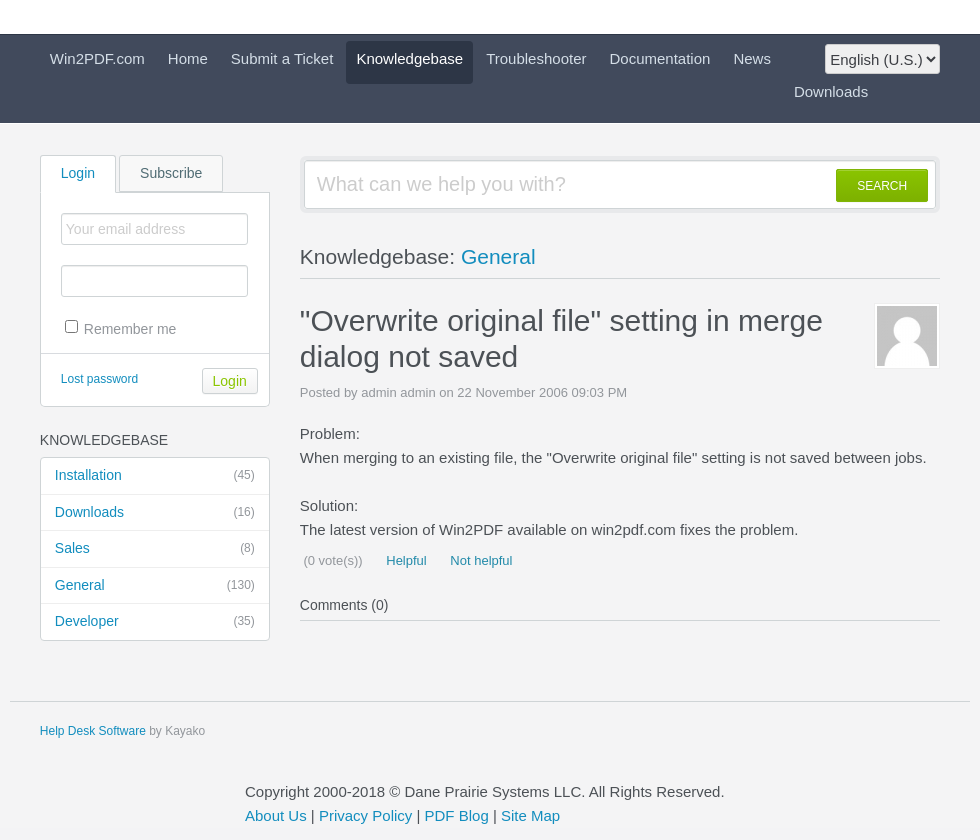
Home (188, 58)
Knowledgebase (409, 58)
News (752, 58)
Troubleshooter (536, 58)
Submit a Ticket (282, 58)
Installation (155, 476)
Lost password (99, 379)
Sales (155, 549)
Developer (155, 622)
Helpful (405, 560)
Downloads (831, 91)
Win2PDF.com (97, 58)
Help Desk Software (93, 731)
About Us (276, 815)
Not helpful (480, 560)
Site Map (530, 815)
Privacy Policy (365, 815)
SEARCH (882, 186)
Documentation (660, 58)
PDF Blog (457, 815)
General (155, 586)
